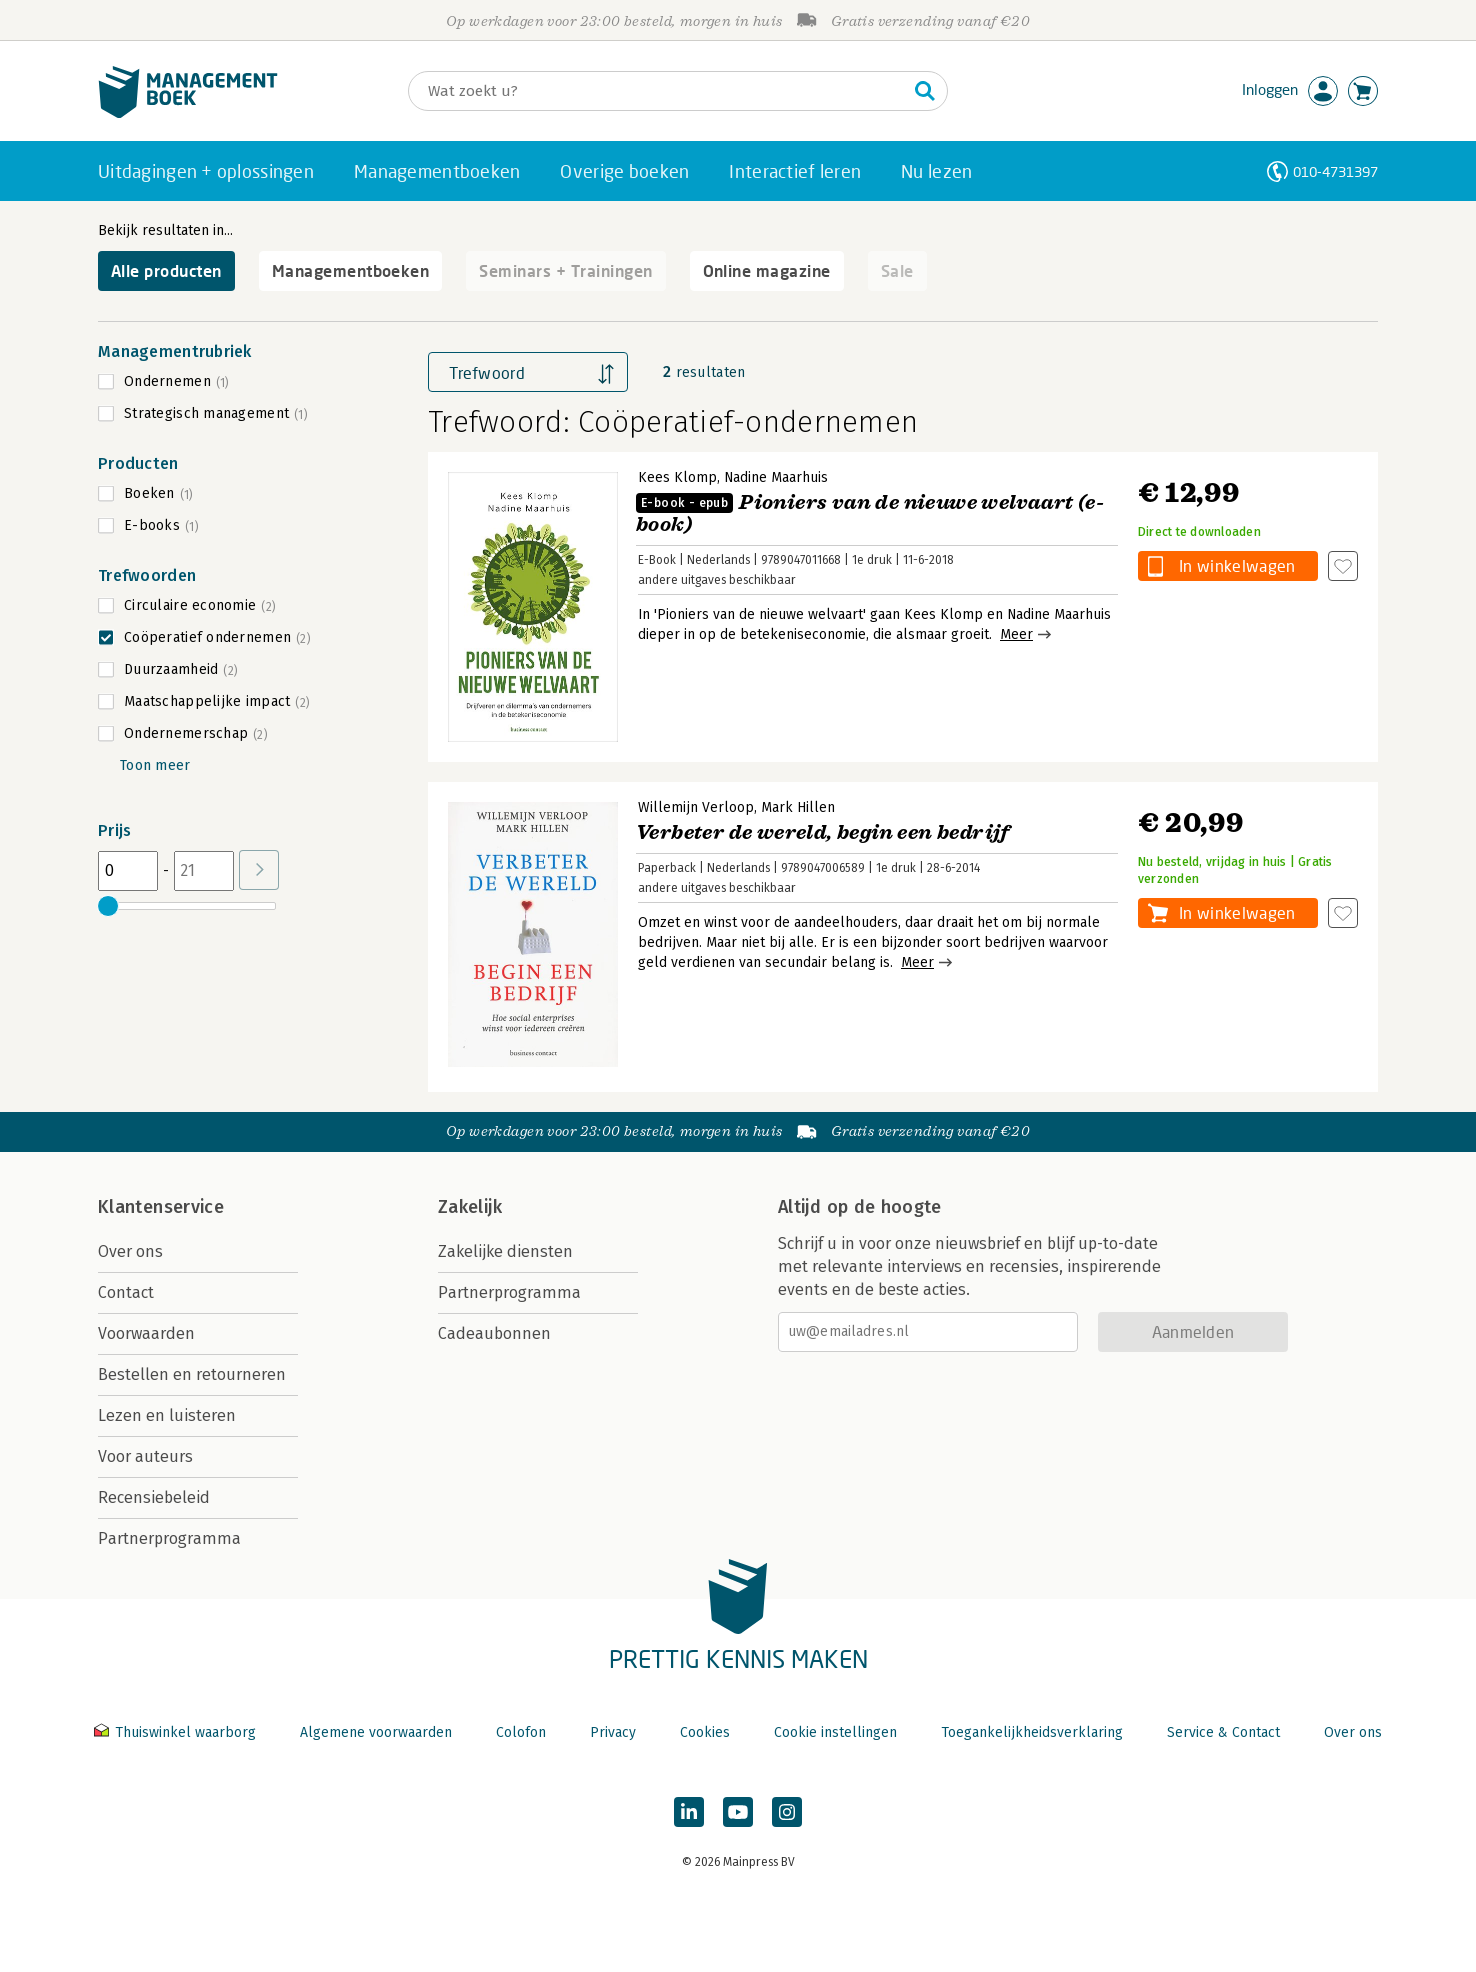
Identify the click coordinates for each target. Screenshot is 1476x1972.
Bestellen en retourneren (192, 1374)
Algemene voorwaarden (376, 1732)
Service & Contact (1223, 1732)
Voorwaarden (146, 1333)
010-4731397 (1335, 171)
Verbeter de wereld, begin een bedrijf (823, 832)
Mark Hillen (798, 807)
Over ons (130, 1251)
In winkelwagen (1237, 565)
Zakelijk (470, 1207)
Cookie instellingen (835, 1732)
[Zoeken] (658, 91)
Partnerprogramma (169, 1538)
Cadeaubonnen (494, 1333)
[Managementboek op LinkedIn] (689, 1812)
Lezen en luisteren (167, 1415)
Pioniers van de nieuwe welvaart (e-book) (870, 513)
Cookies (705, 1732)
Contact (126, 1292)
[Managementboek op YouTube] (738, 1812)
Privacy (613, 1732)
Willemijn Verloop (696, 807)
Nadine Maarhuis (776, 477)
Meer (1016, 634)
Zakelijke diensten (505, 1251)
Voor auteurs (145, 1456)
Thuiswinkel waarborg (177, 1732)
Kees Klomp (677, 477)
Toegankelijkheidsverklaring (1032, 1732)
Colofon (521, 1732)
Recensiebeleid (154, 1497)
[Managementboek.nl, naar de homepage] (188, 113)
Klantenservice (161, 1207)
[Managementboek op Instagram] (787, 1812)
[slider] (108, 906)
